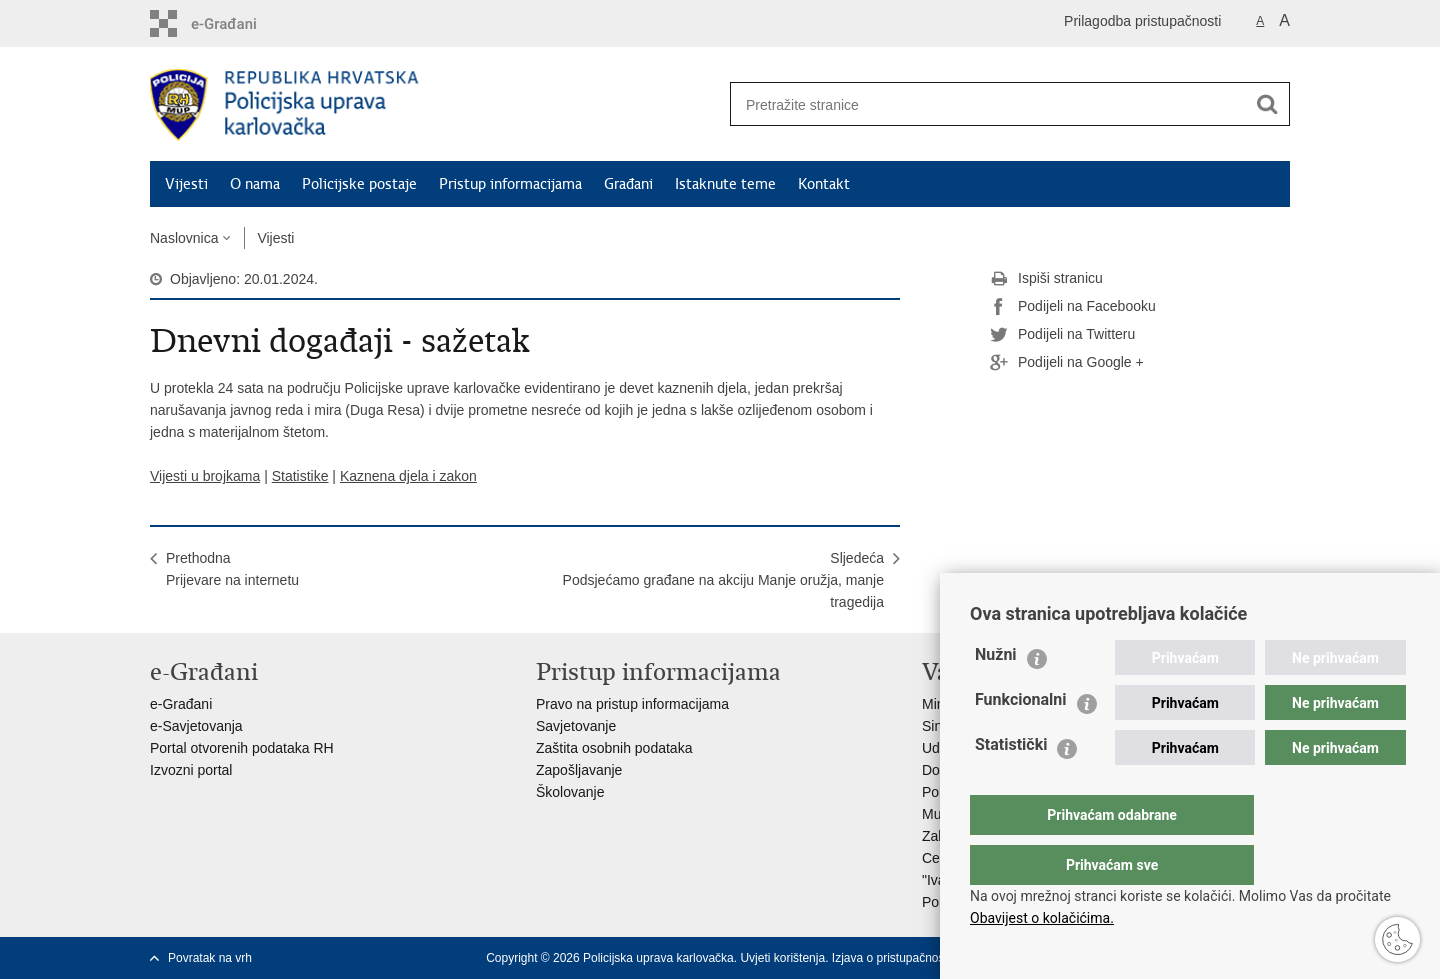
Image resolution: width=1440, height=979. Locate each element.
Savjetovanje (576, 726)
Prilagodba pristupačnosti (1142, 21)
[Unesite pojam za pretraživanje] (981, 104)
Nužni (996, 694)
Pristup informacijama (510, 184)
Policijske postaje (359, 184)
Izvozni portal (191, 770)
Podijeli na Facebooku (1073, 307)
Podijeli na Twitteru (1062, 335)
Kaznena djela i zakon (408, 476)
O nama (255, 184)
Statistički (1011, 784)
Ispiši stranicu (1046, 279)
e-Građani (181, 704)
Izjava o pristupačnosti (891, 958)
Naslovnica (184, 238)
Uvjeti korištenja (782, 958)
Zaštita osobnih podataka (614, 748)
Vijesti (186, 184)
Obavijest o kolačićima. (1042, 918)
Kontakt (824, 184)
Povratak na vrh (210, 958)
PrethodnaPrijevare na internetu (232, 569)
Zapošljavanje (579, 770)
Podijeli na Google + (1067, 363)
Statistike (300, 476)
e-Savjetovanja (196, 726)
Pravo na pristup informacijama (632, 704)
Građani (628, 184)
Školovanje (570, 792)
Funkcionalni (1021, 739)
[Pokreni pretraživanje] (1267, 104)
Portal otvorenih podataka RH (242, 748)
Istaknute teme (725, 184)
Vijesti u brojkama (205, 476)
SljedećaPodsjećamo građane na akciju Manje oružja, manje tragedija (723, 580)
